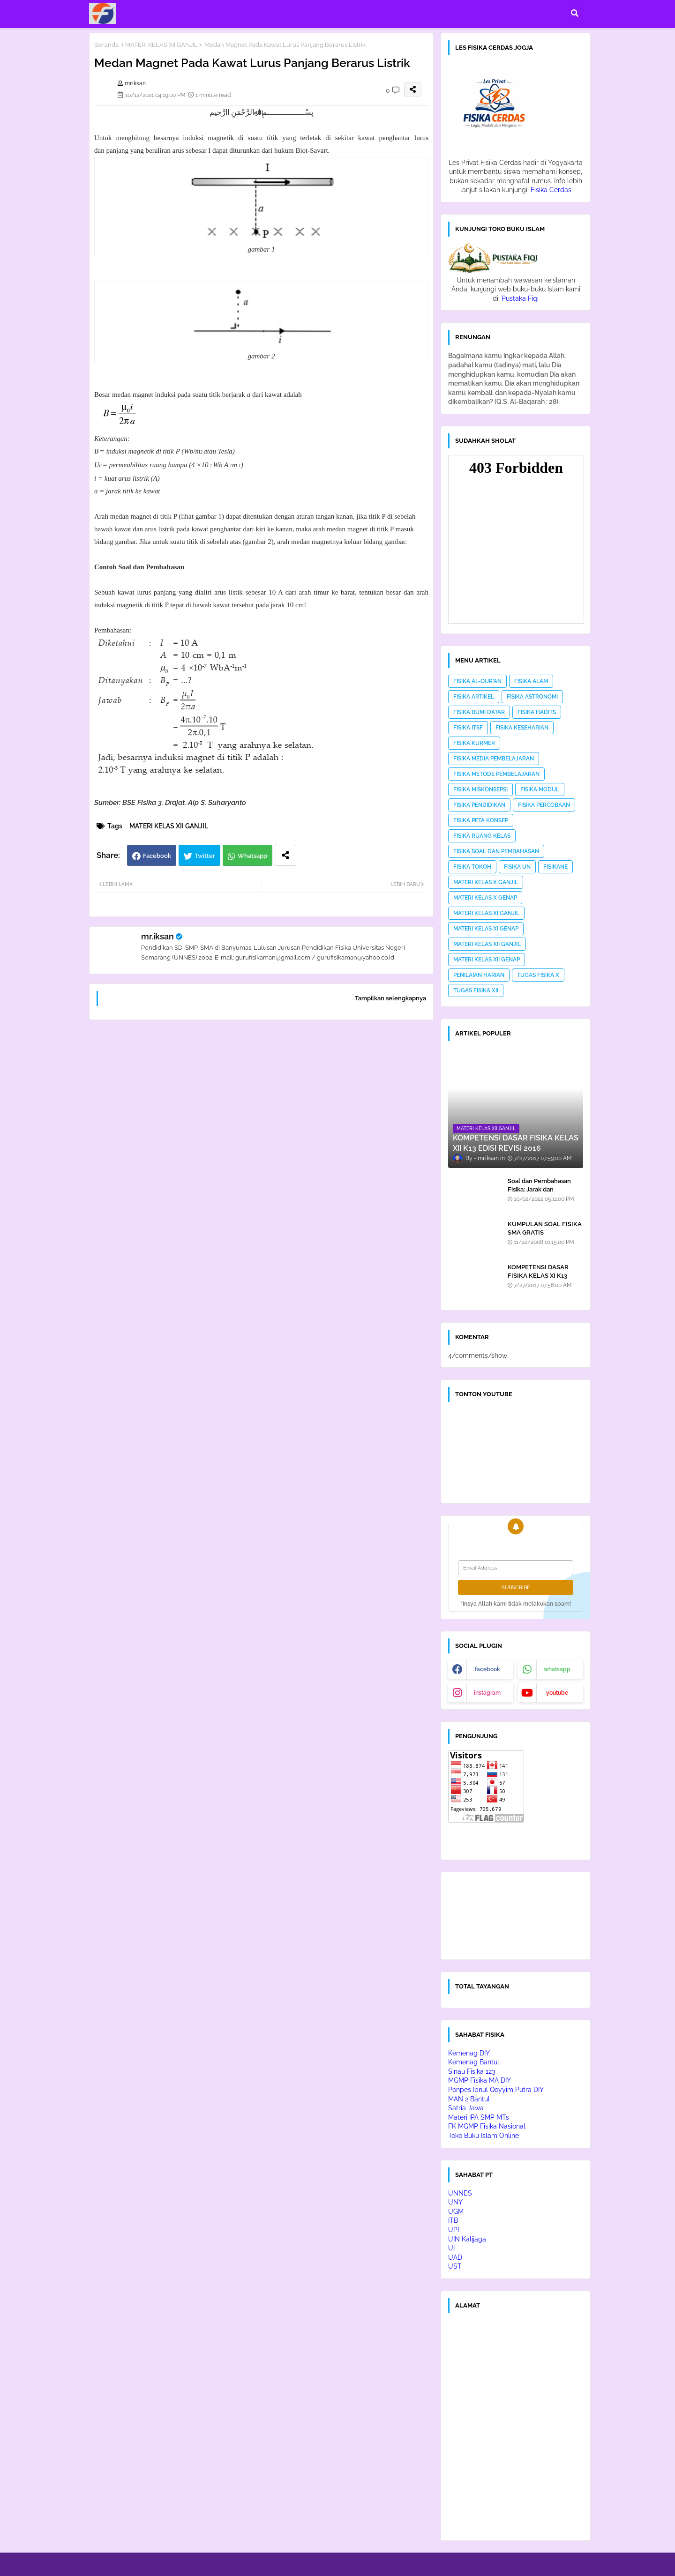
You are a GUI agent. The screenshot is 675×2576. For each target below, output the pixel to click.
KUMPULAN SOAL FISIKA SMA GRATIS (545, 1228)
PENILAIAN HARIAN (478, 975)
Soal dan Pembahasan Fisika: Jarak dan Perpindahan (539, 1189)
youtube (557, 1693)
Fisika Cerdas (551, 190)
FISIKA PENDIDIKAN (479, 805)
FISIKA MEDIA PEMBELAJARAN (493, 758)
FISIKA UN (517, 867)
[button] (574, 13)
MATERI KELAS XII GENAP (486, 959)
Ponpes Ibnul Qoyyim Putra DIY (496, 2089)
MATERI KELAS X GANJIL (485, 882)
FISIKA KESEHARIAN (521, 727)
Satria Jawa (466, 2108)
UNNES (460, 2193)
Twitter (205, 855)
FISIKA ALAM (531, 681)
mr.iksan (157, 936)
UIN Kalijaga (467, 2239)
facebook (487, 1669)
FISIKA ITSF (468, 727)
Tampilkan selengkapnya (390, 998)
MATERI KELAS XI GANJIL (486, 913)
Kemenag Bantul (473, 2062)
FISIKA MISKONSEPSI (480, 789)
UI (451, 2248)
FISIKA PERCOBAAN (544, 805)
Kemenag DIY (469, 2053)
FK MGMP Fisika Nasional (486, 2126)
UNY (455, 2202)
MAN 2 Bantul (469, 2099)
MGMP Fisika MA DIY (479, 2080)
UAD (455, 2257)
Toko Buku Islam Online (483, 2135)
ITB (453, 2220)
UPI (453, 2230)
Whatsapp (252, 855)
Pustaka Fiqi (520, 298)
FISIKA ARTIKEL (473, 696)
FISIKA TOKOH (472, 867)
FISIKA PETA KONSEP (480, 820)
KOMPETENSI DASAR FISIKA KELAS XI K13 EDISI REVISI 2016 (538, 1276)
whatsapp (557, 1669)
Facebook (157, 855)
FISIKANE (555, 867)
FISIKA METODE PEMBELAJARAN (496, 774)
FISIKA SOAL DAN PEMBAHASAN (496, 851)
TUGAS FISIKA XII (475, 990)
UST (455, 2266)
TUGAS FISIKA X (538, 975)
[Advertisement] (261, 1147)
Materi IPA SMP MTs (478, 2117)
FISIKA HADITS (537, 712)
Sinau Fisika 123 (471, 2071)
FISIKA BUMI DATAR (479, 712)
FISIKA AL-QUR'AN (477, 681)
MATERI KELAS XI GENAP (485, 928)
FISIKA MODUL (539, 789)
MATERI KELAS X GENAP (485, 897)
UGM (456, 2211)
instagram (487, 1693)
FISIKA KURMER (474, 743)
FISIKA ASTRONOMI (532, 696)
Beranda (106, 44)
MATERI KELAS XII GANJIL (161, 44)
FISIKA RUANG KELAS (481, 836)
